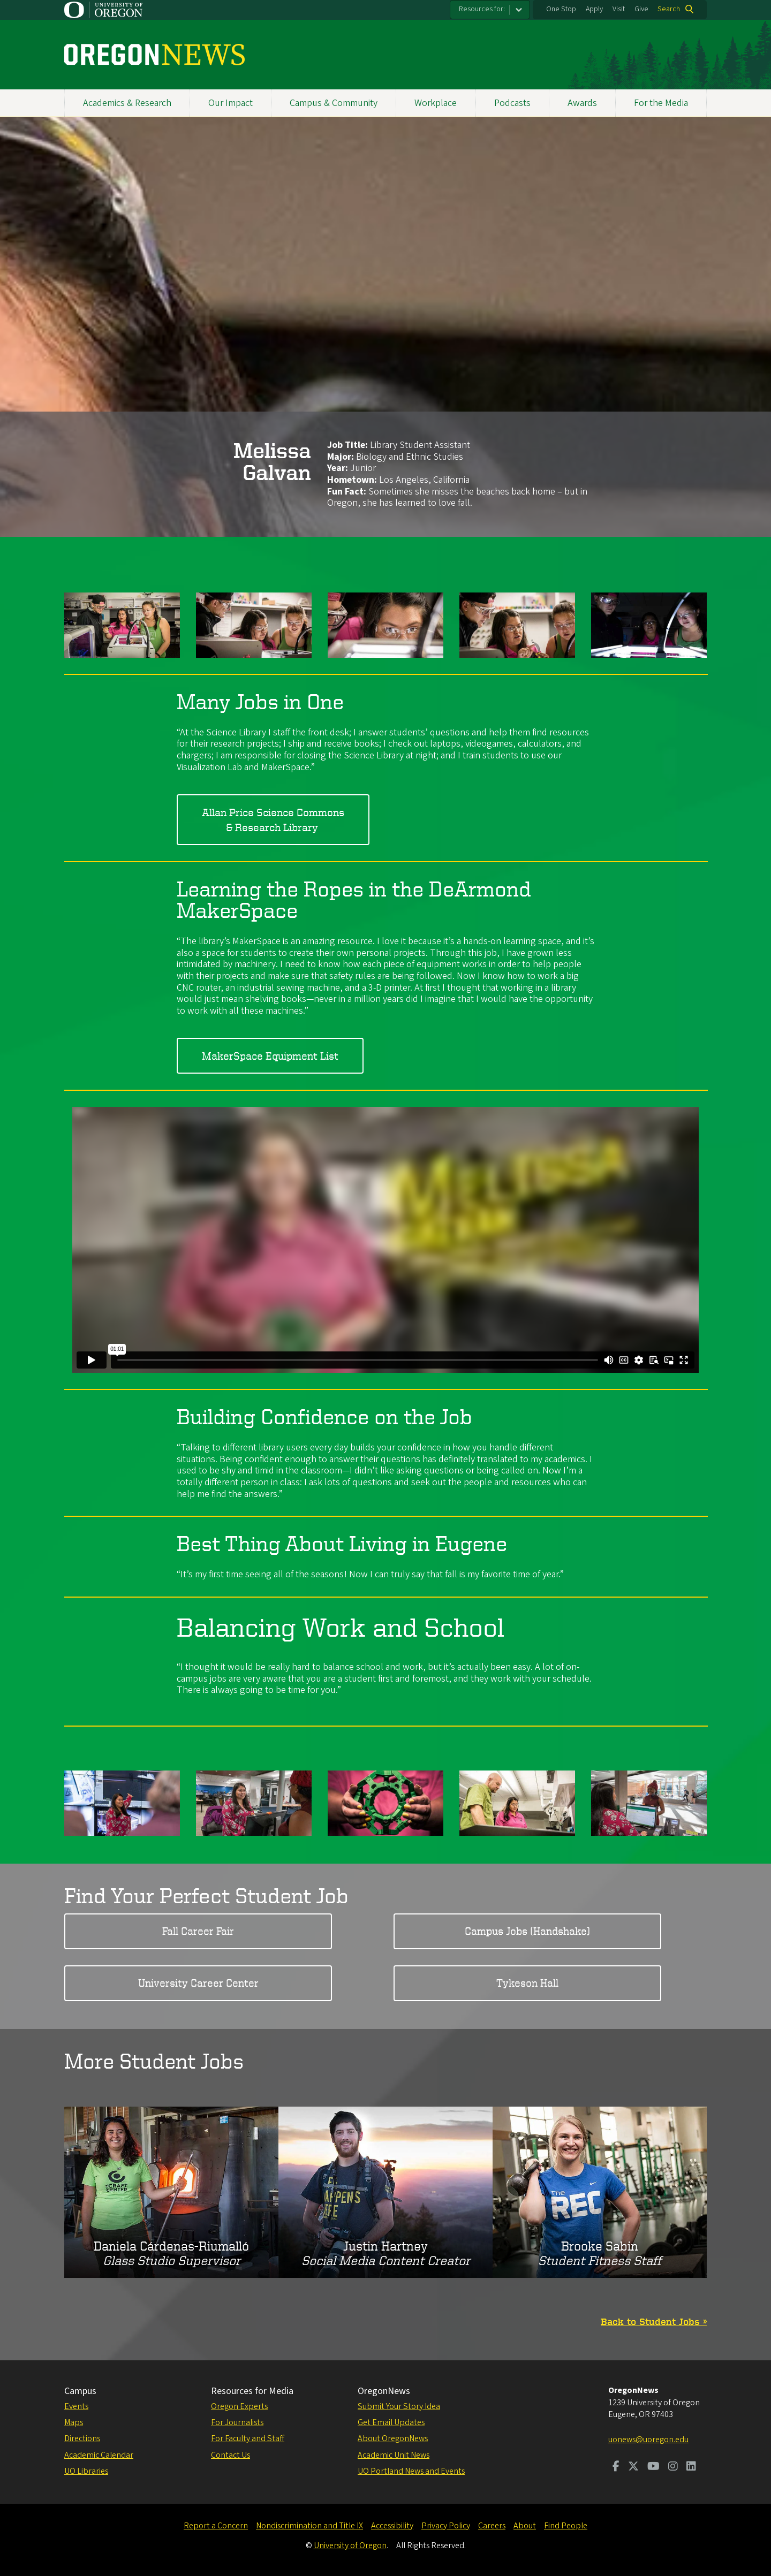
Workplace (435, 103)
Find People (565, 2526)
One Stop (561, 9)
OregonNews (384, 2391)
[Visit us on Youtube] (653, 2467)
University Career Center (198, 1983)
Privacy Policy (445, 2526)
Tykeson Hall (527, 1983)
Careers (491, 2526)
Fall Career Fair (198, 1931)
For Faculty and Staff (247, 2438)
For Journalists (237, 2422)
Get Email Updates (391, 2422)
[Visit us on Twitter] (633, 2467)
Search (668, 9)
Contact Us (230, 2455)
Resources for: (482, 9)
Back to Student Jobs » (654, 2321)
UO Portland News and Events (411, 2471)
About (524, 2526)
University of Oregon (350, 2545)
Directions (82, 2438)
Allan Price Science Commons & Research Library (273, 819)
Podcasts (512, 103)
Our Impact (230, 103)
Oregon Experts (239, 2406)
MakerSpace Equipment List (270, 1056)
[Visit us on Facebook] (616, 2467)
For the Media (661, 103)
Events (76, 2406)
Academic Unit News (393, 2455)
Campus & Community (333, 103)
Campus (80, 2391)
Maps (73, 2422)
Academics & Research (127, 103)
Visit (619, 9)
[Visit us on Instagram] (673, 2467)
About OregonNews (393, 2438)
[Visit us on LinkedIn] (691, 2467)
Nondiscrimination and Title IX (309, 2526)
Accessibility (392, 2526)
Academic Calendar (98, 2455)
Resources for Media (252, 2391)
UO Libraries (86, 2471)
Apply (594, 9)
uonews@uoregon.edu (648, 2439)
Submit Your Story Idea (399, 2406)
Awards (582, 103)
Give (641, 9)
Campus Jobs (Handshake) (527, 1931)
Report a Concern (216, 2526)
